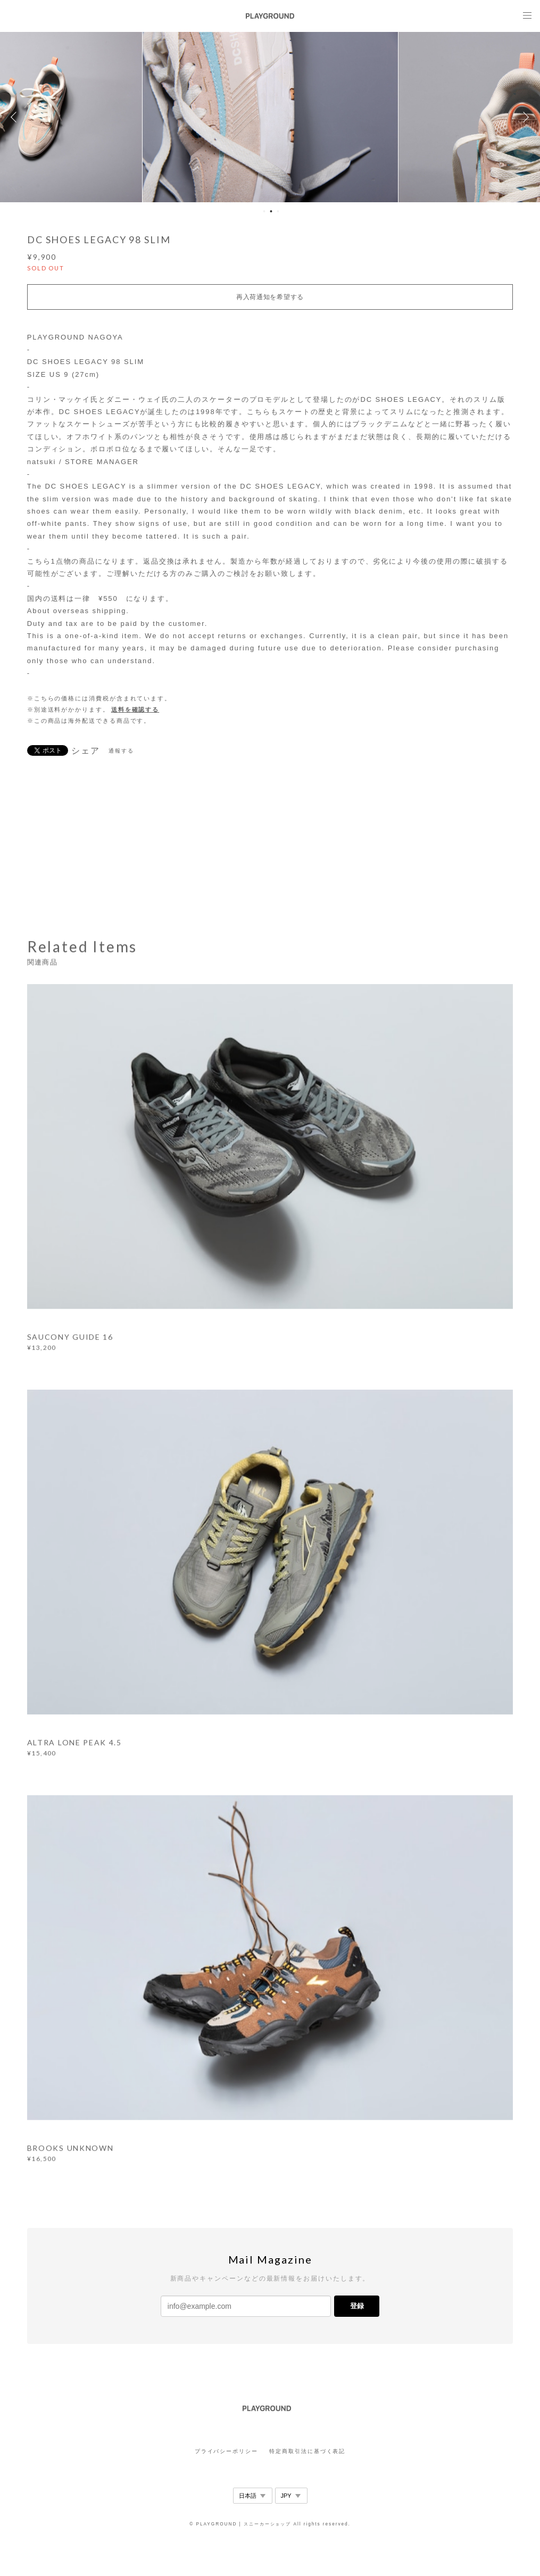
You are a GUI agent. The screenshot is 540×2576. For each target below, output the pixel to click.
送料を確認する (135, 709)
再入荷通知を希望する (270, 297)
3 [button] (278, 211)
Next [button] (524, 117)
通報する (121, 751)
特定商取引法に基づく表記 (307, 2451)
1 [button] (264, 211)
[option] (270, 117)
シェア (85, 751)
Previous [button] (16, 117)
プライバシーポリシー (226, 2451)
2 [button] (271, 211)
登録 (357, 2306)
